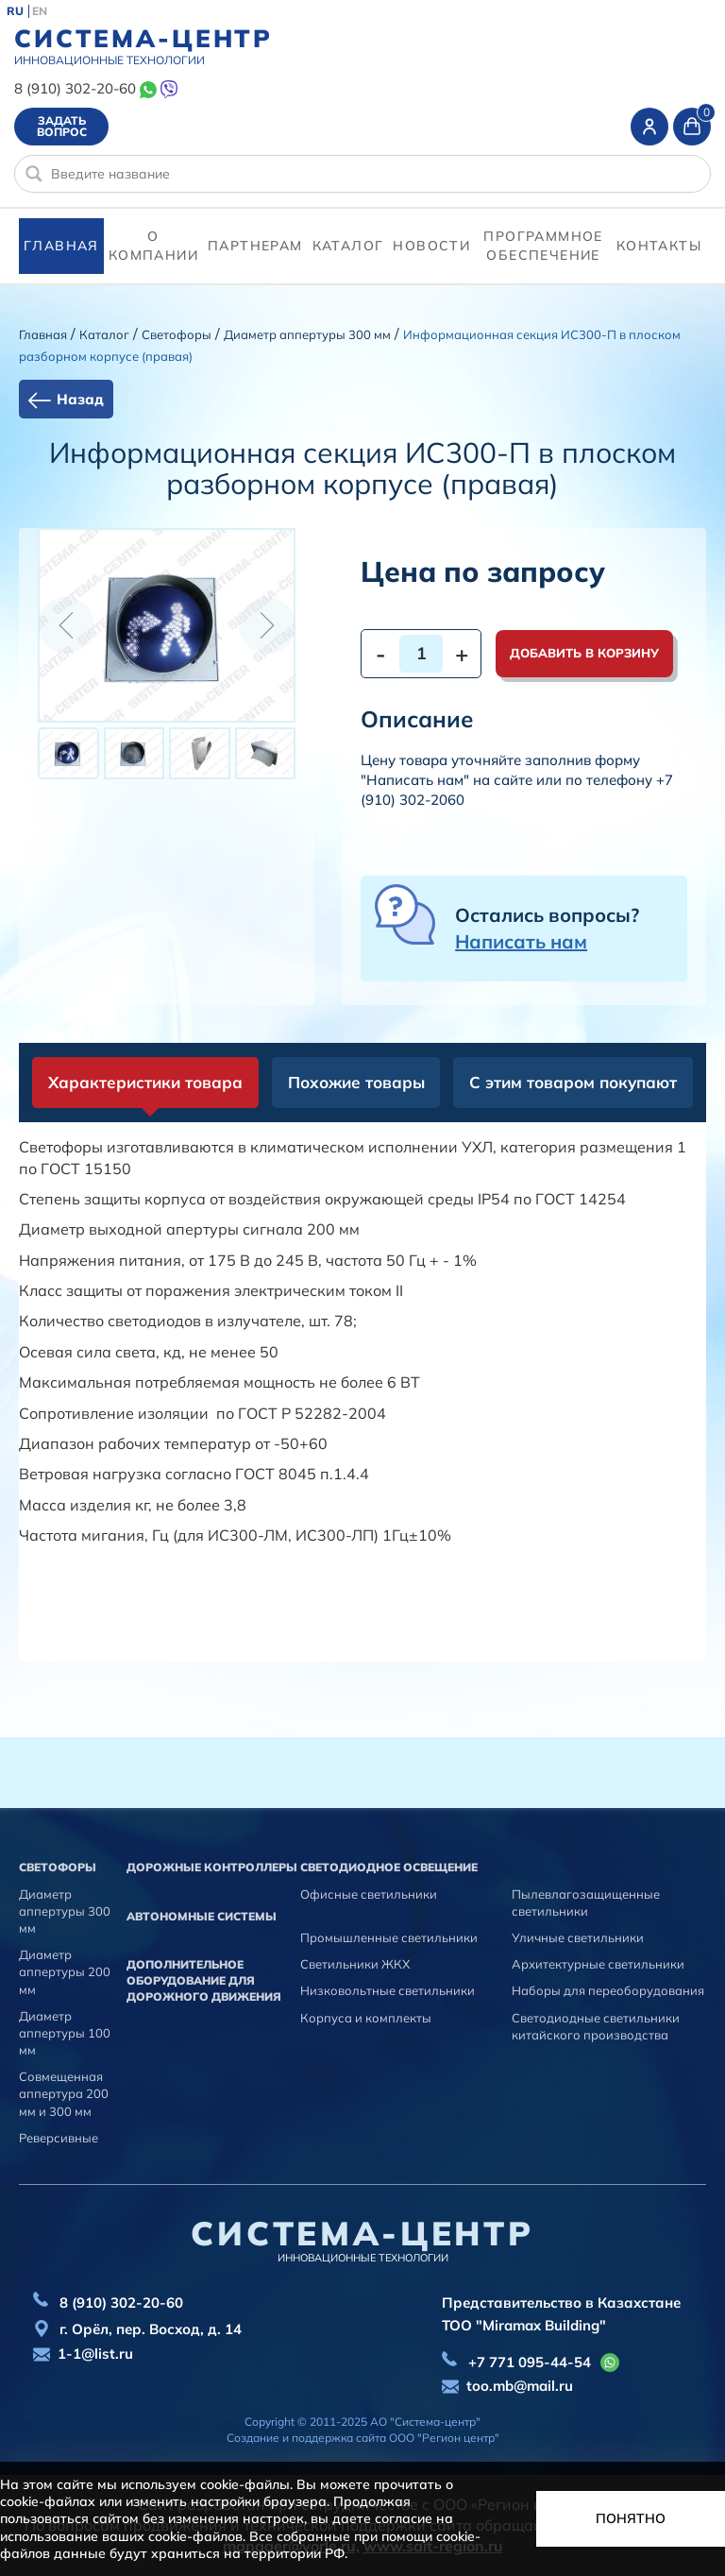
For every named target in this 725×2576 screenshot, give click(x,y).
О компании (153, 246)
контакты (658, 245)
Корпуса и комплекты (365, 2017)
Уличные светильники (578, 1937)
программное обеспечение (542, 246)
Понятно (631, 2518)
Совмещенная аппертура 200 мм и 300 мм (64, 2093)
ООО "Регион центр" (444, 2438)
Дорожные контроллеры (211, 1867)
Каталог (348, 245)
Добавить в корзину (584, 652)
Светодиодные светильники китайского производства (596, 2026)
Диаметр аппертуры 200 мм (64, 1971)
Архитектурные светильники (598, 1963)
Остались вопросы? (547, 928)
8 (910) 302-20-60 (75, 88)
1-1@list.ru (95, 2354)
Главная (61, 245)
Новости (431, 245)
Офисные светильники (368, 1894)
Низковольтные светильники (387, 1990)
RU (15, 11)
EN (39, 11)
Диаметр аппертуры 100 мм (64, 2032)
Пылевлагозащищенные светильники (586, 1902)
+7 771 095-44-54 (529, 2362)
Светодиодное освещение (389, 1867)
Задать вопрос (62, 126)
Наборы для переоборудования (608, 1990)
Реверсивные (58, 2137)
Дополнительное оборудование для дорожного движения (203, 1980)
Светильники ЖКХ (355, 1963)
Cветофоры (176, 334)
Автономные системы (201, 1916)
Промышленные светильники (389, 1937)
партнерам (255, 245)
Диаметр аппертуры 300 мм (307, 334)
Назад (80, 399)
